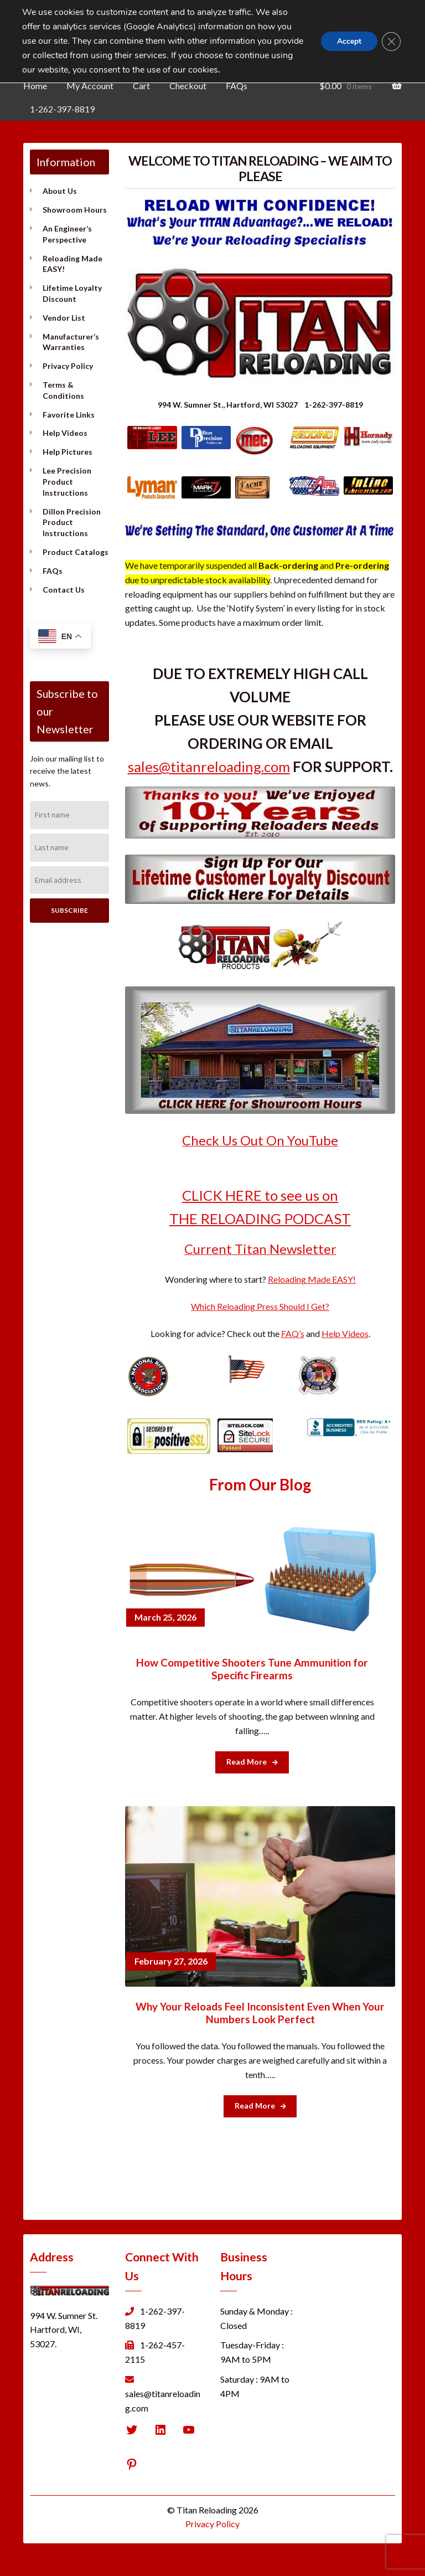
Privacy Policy (68, 366)
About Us (60, 191)
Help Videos (65, 433)
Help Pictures (67, 451)
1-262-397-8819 (62, 109)
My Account (89, 85)
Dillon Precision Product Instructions (72, 522)
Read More (252, 1761)
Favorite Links (69, 414)
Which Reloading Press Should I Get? (260, 1306)
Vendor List (64, 317)
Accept (347, 41)
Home (35, 85)
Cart (141, 85)
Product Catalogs (75, 552)
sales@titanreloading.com (209, 766)
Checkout (187, 85)
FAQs (236, 85)
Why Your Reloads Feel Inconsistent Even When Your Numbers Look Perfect (260, 2012)
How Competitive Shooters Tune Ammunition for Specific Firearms (252, 1669)
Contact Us (64, 589)
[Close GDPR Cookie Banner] (391, 42)
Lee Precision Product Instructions (67, 481)
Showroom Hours (75, 209)
